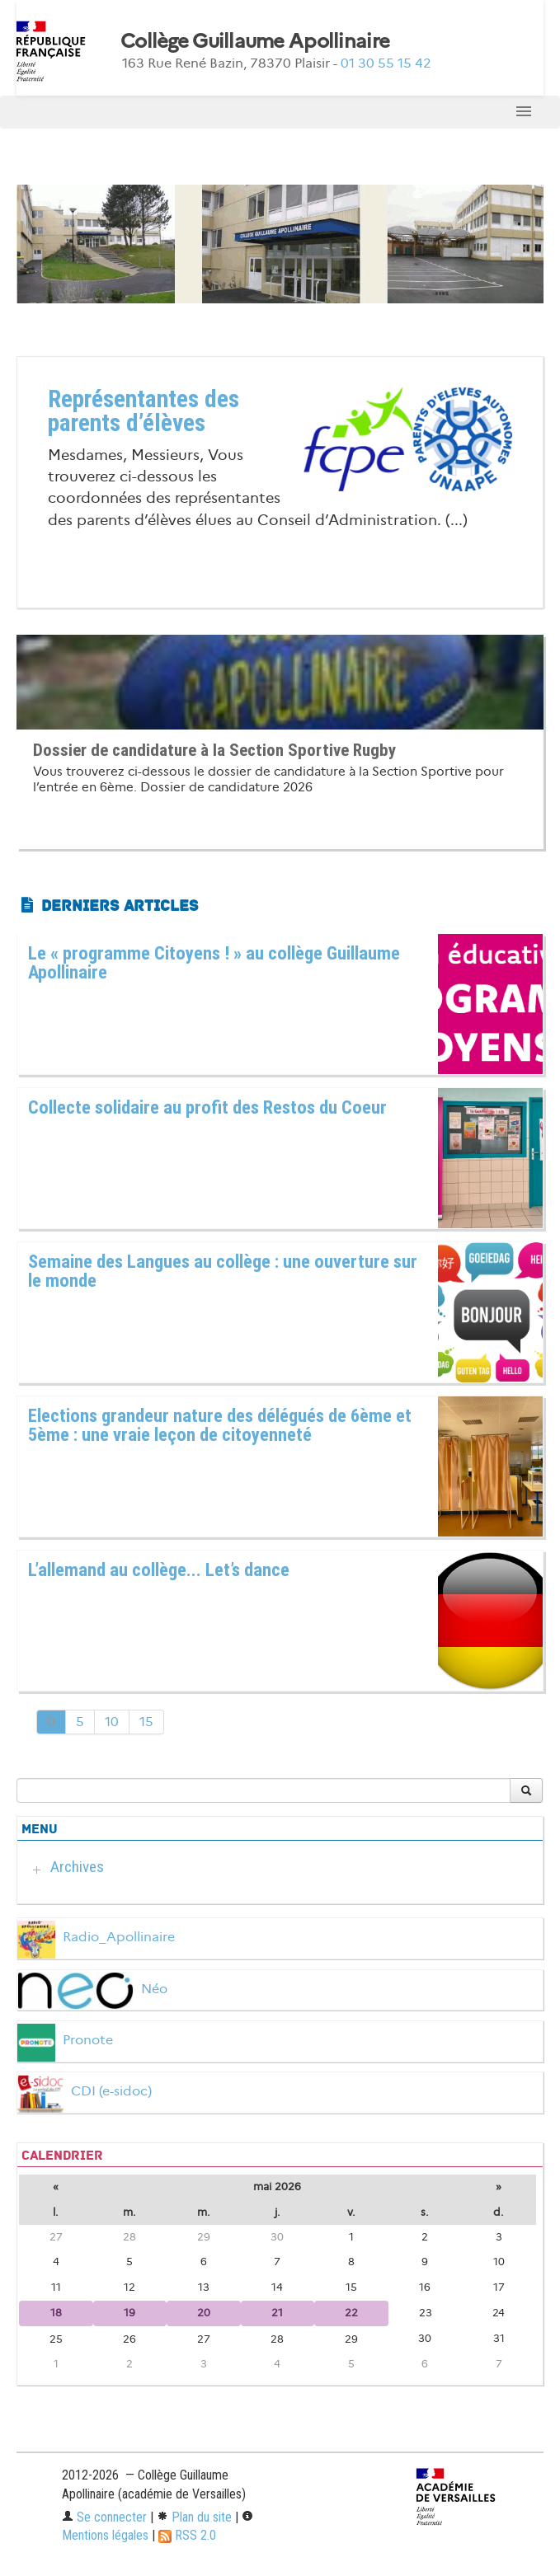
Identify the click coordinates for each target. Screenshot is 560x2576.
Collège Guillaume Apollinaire (254, 41)
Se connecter (104, 2517)
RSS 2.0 (187, 2535)
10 (112, 1721)
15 (146, 1721)
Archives (77, 1866)
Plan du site (194, 2517)
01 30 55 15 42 (386, 63)
